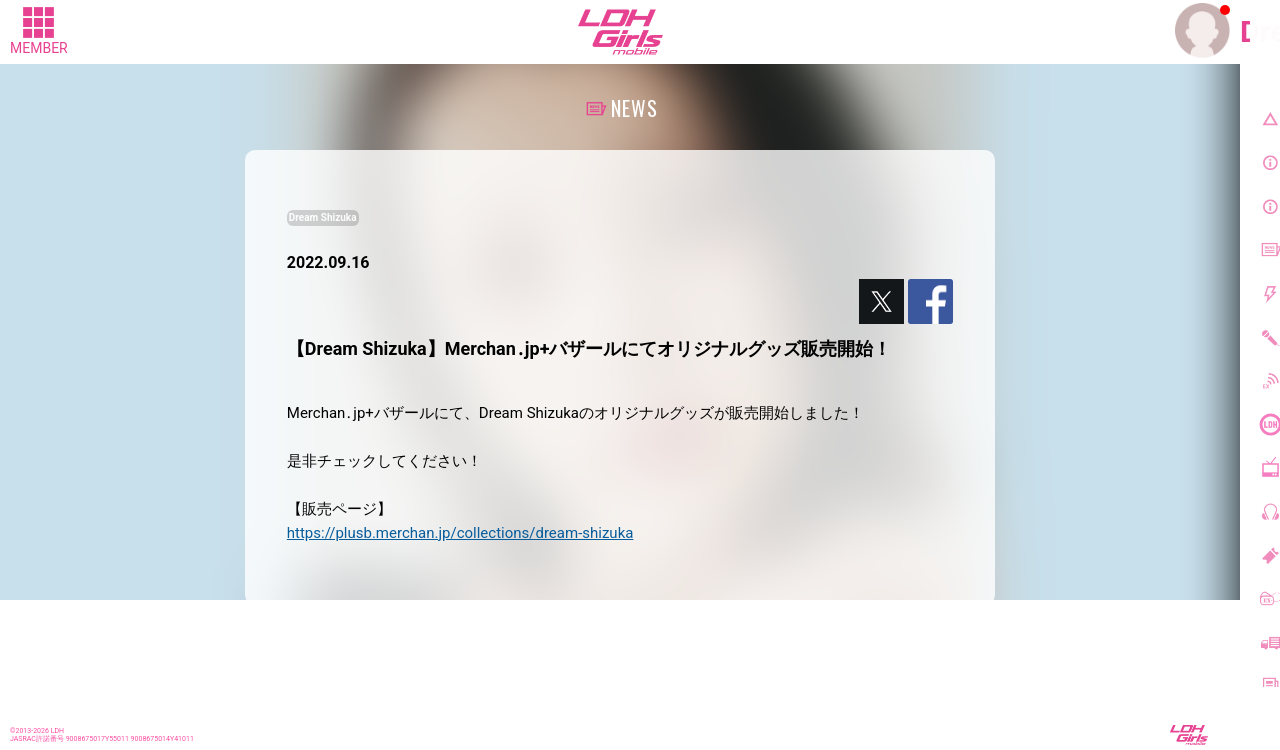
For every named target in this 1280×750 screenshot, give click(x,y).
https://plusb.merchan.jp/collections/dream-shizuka (460, 533)
